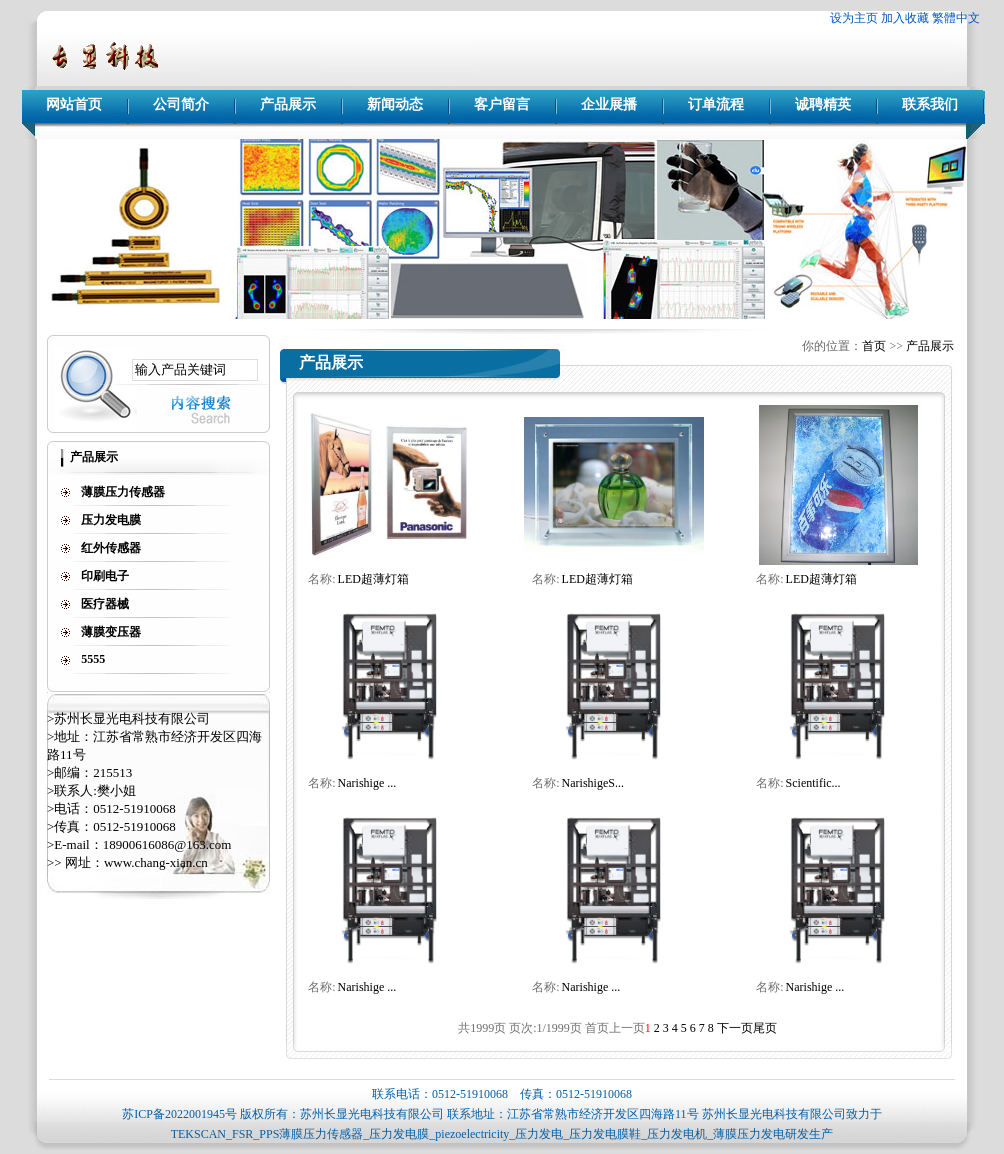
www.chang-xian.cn (156, 862)
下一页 (735, 1028)
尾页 (765, 1028)
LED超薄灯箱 (373, 579)
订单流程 (716, 104)
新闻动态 (395, 104)
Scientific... (813, 783)
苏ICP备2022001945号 (179, 1114)
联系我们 (930, 104)
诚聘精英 (823, 104)
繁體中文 (956, 18)
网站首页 (74, 104)
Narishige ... (367, 783)
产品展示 (288, 104)
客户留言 (502, 104)
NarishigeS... (593, 783)
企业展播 (609, 104)
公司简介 (181, 104)
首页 (874, 346)
